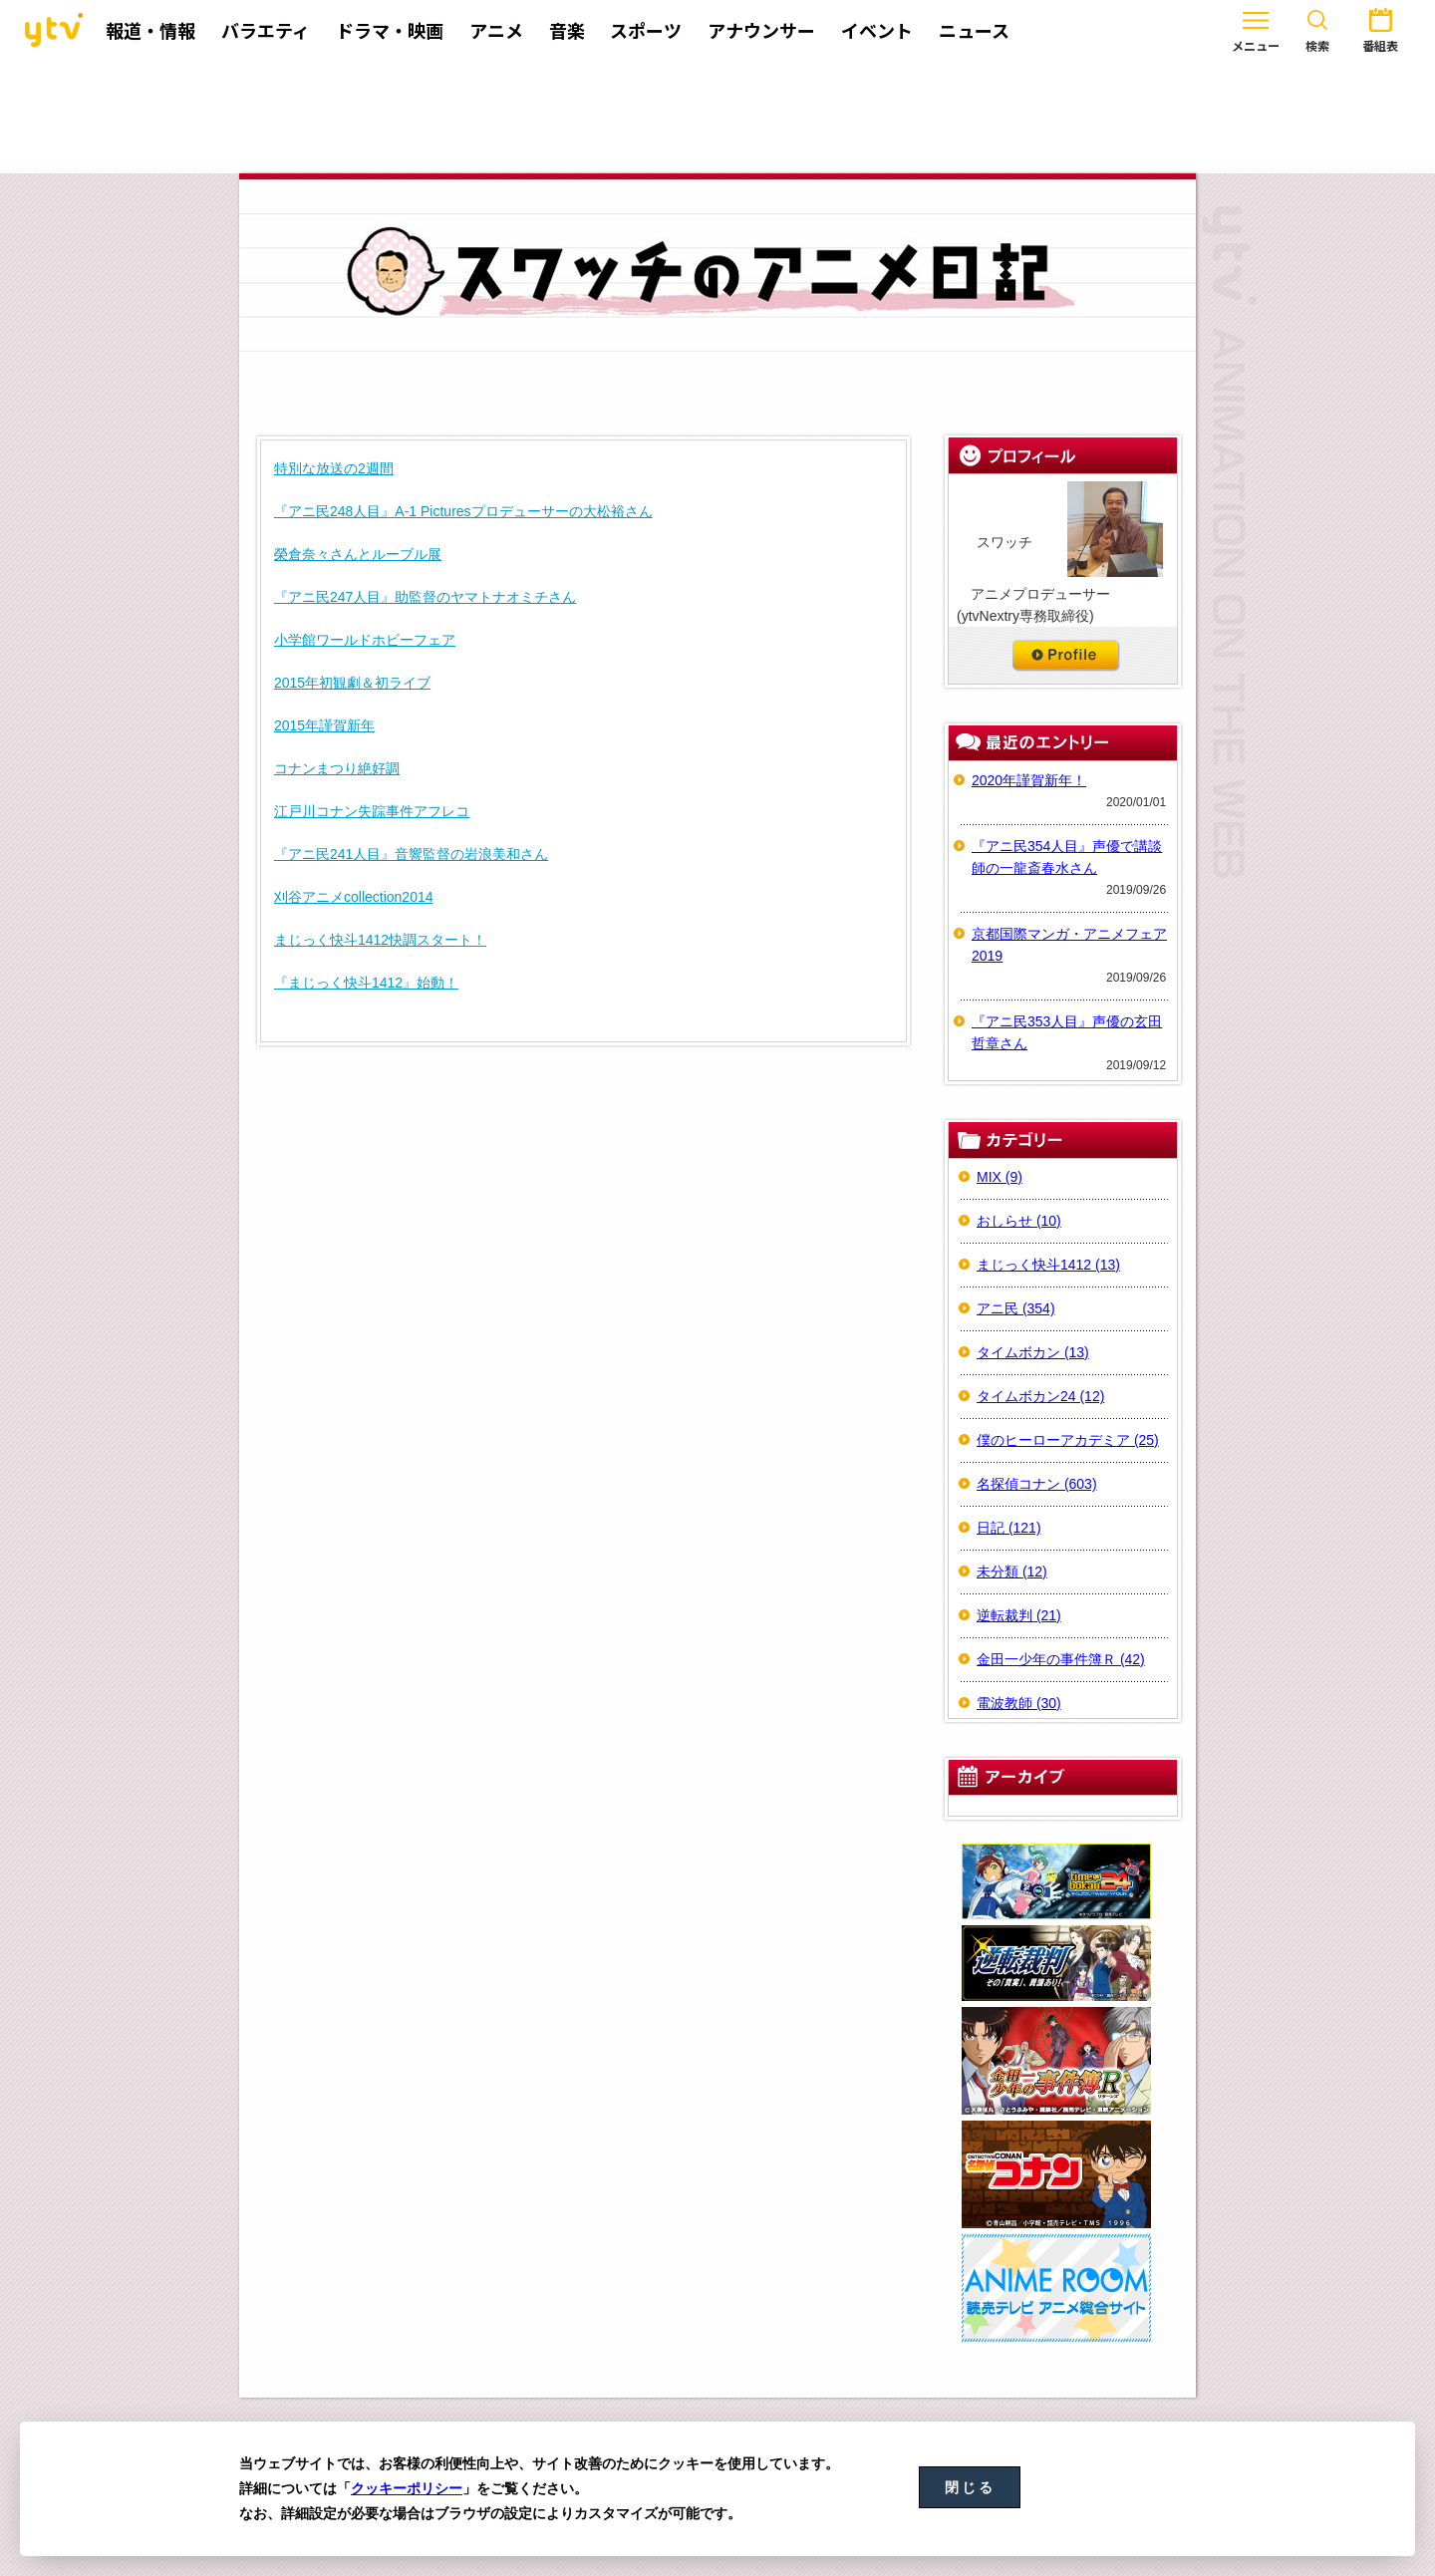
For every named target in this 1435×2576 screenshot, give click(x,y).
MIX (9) (999, 1177)
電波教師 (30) (1019, 1703)
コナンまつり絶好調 (337, 768)
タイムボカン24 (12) (1040, 1396)
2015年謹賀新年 (324, 725)
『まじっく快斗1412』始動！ (366, 983)
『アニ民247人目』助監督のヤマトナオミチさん (425, 597)
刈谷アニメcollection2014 (353, 897)
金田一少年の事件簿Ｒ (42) (1061, 1659)
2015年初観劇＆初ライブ (352, 683)
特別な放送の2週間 (334, 468)
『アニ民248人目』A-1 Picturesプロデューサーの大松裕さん (463, 511)
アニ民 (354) (1016, 1308)
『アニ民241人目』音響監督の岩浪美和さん (411, 854)
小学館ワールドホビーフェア (364, 640)
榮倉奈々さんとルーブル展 (357, 554)
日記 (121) (1009, 1528)
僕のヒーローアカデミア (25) (1068, 1440)
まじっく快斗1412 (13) (1048, 1265)
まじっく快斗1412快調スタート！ (380, 940)
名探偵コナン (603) (1037, 1484)
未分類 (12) (1012, 1571)
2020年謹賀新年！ (1029, 780)
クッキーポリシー (406, 2488)
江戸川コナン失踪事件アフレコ (371, 811)
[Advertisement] (717, 116)
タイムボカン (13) (1033, 1352)
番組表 (1320, 28)
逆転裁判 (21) (1019, 1615)
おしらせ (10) (1019, 1221)
